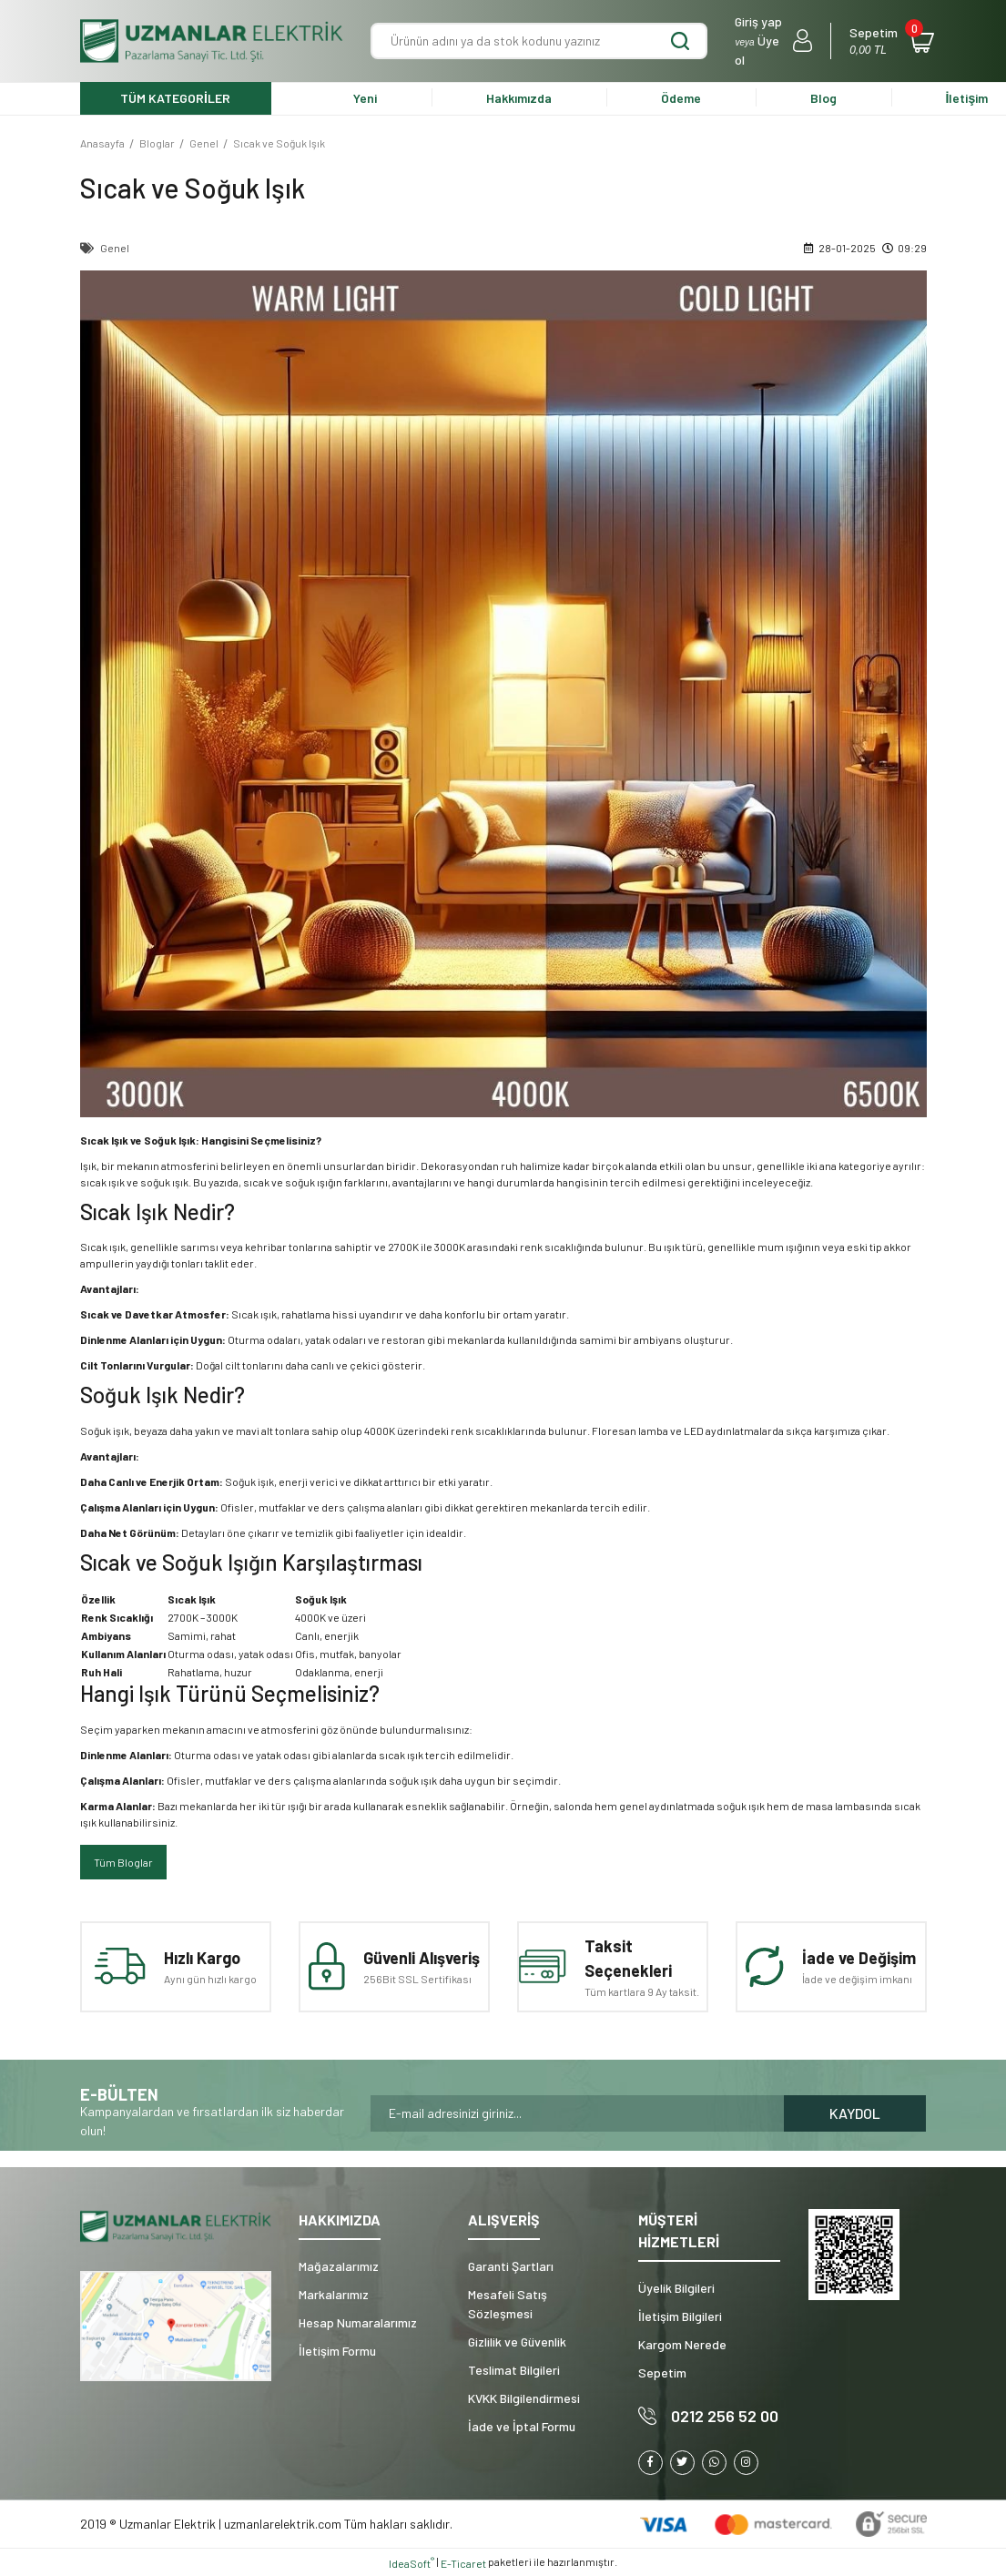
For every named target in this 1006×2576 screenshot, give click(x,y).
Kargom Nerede (682, 2344)
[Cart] (887, 41)
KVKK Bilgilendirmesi (524, 2398)
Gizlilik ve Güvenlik (517, 2341)
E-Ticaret (463, 2563)
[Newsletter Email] (577, 2113)
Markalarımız (334, 2294)
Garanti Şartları (511, 2266)
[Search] (539, 41)
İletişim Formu (337, 2350)
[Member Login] (773, 41)
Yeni (365, 98)
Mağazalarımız (339, 2266)
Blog (823, 98)
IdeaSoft (411, 2562)
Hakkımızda (519, 98)
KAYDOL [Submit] (854, 2113)
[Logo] (212, 41)
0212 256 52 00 (724, 2416)
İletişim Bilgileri (680, 2316)
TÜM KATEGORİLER (175, 98)
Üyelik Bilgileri (676, 2288)
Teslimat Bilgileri (514, 2369)
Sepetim (662, 2372)
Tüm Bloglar (123, 1862)
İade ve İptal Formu (521, 2426)
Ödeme (681, 98)
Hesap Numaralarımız (358, 2322)
